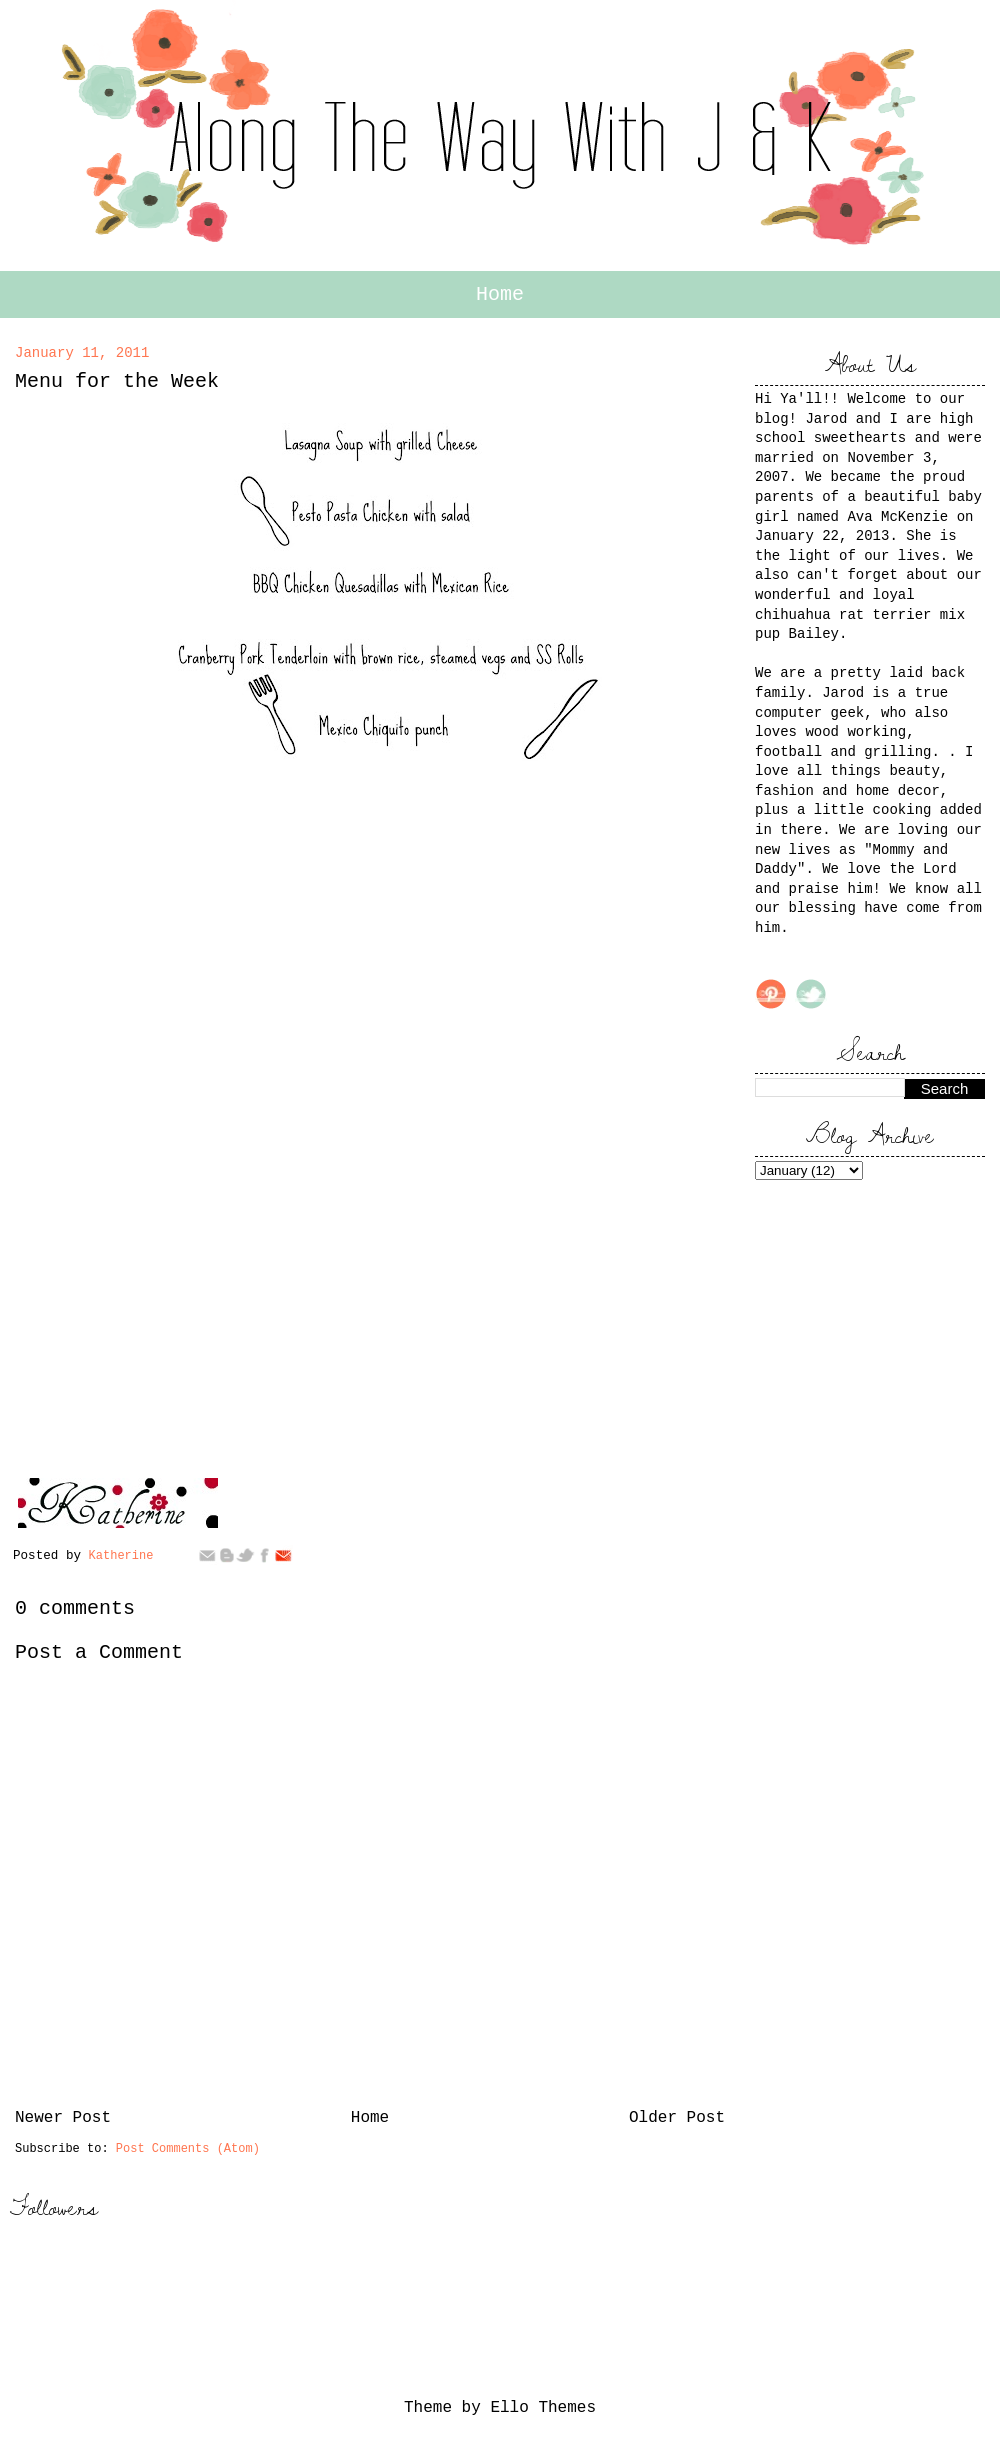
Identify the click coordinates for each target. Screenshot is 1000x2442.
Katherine (125, 1556)
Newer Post (63, 2118)
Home (500, 294)
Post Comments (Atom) (188, 2149)
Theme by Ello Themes (500, 2408)
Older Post (677, 2118)
